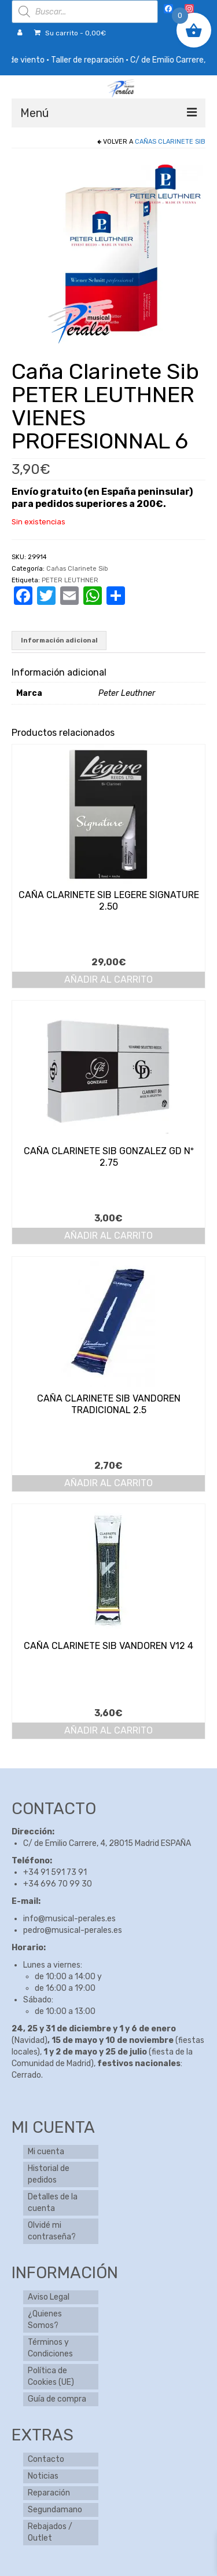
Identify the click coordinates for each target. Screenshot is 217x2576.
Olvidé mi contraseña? (52, 2231)
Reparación (49, 2493)
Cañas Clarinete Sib (170, 141)
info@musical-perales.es (69, 1919)
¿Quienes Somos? (45, 2319)
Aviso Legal (48, 2297)
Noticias (43, 2476)
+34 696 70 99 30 (57, 1884)
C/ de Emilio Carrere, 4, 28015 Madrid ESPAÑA (107, 1843)
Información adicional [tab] (59, 640)
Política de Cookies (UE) (51, 2376)
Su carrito (70, 33)
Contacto (46, 2459)
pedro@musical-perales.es (72, 1930)
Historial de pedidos (48, 2174)
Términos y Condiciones (50, 2348)
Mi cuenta (46, 2152)
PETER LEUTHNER (70, 580)
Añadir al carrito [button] (108, 979)
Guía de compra (57, 2399)
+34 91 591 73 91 (55, 1872)
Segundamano (55, 2510)
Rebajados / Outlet (50, 2532)
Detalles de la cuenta (53, 2202)
